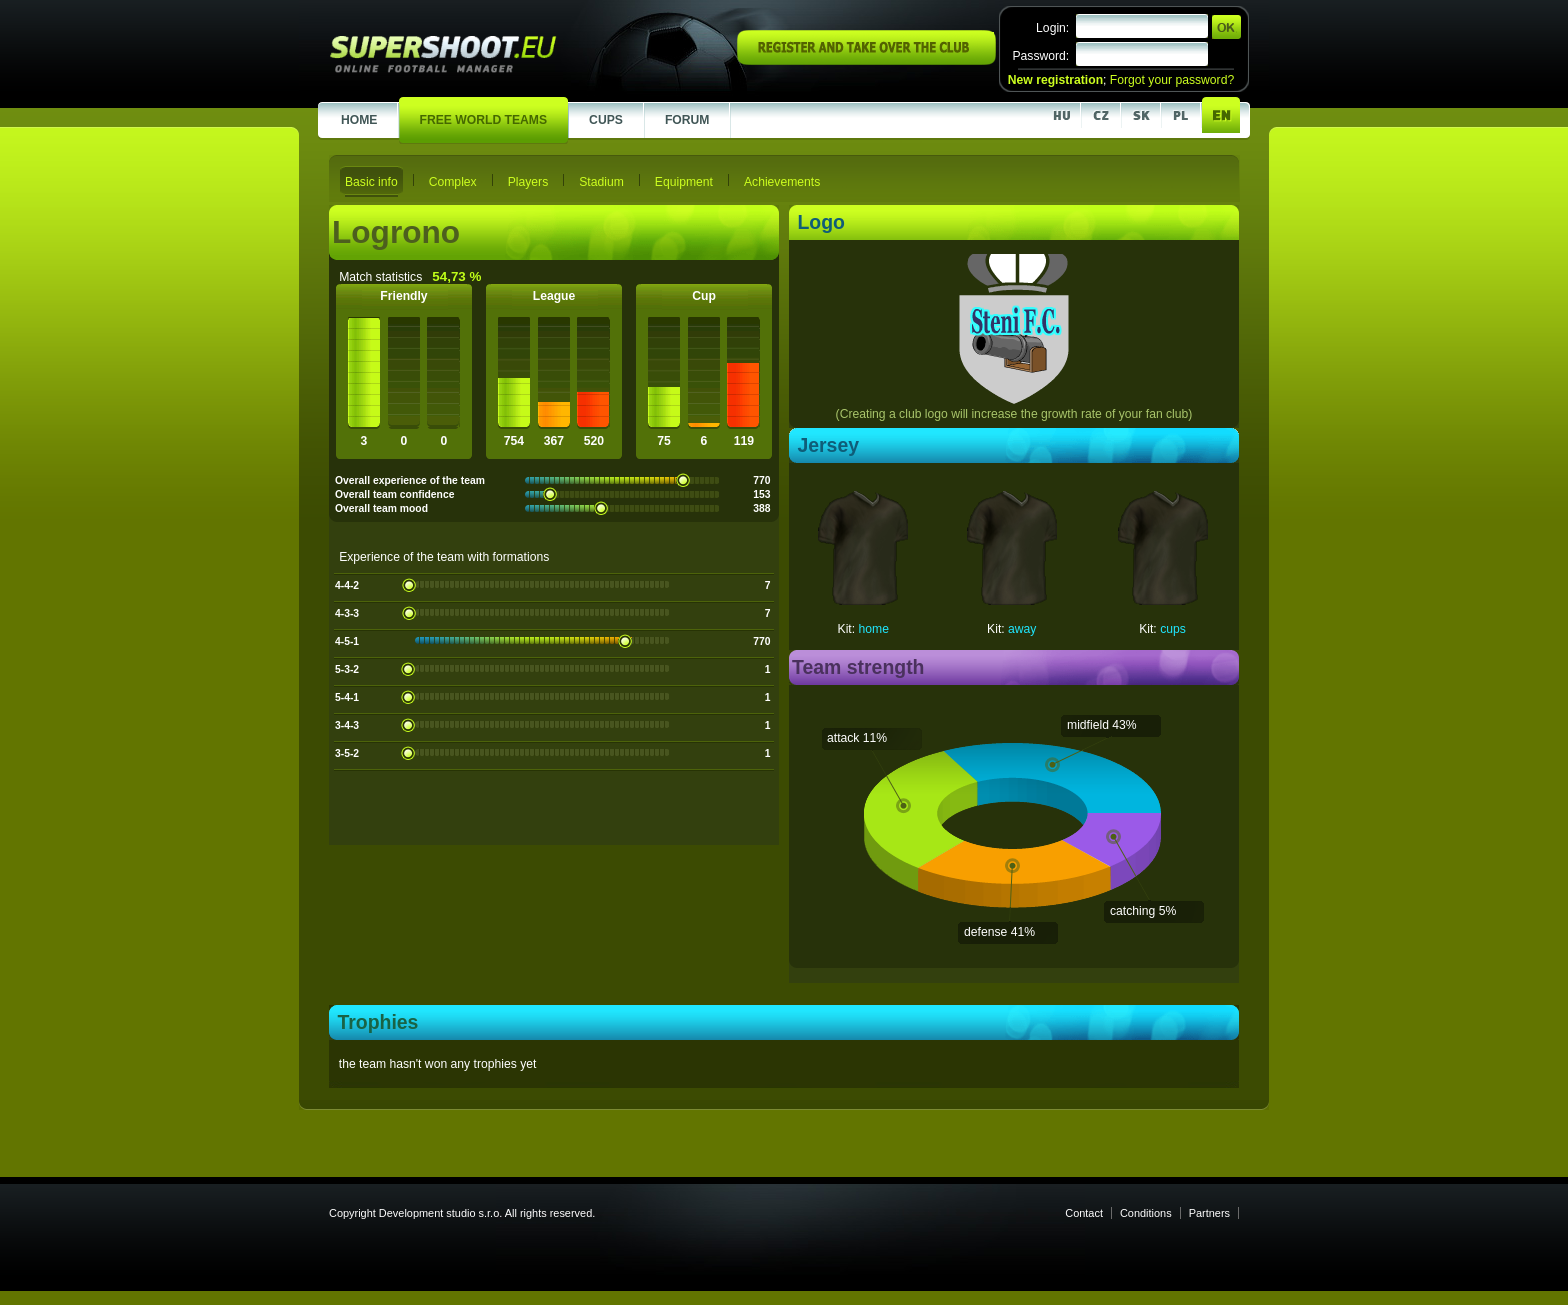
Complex (453, 182)
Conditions (1146, 1213)
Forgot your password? (1172, 80)
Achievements (782, 182)
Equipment (684, 182)
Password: (1040, 56)
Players (528, 182)
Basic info (371, 182)
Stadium (601, 182)
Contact (1084, 1213)
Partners (1209, 1213)
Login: (1052, 28)
